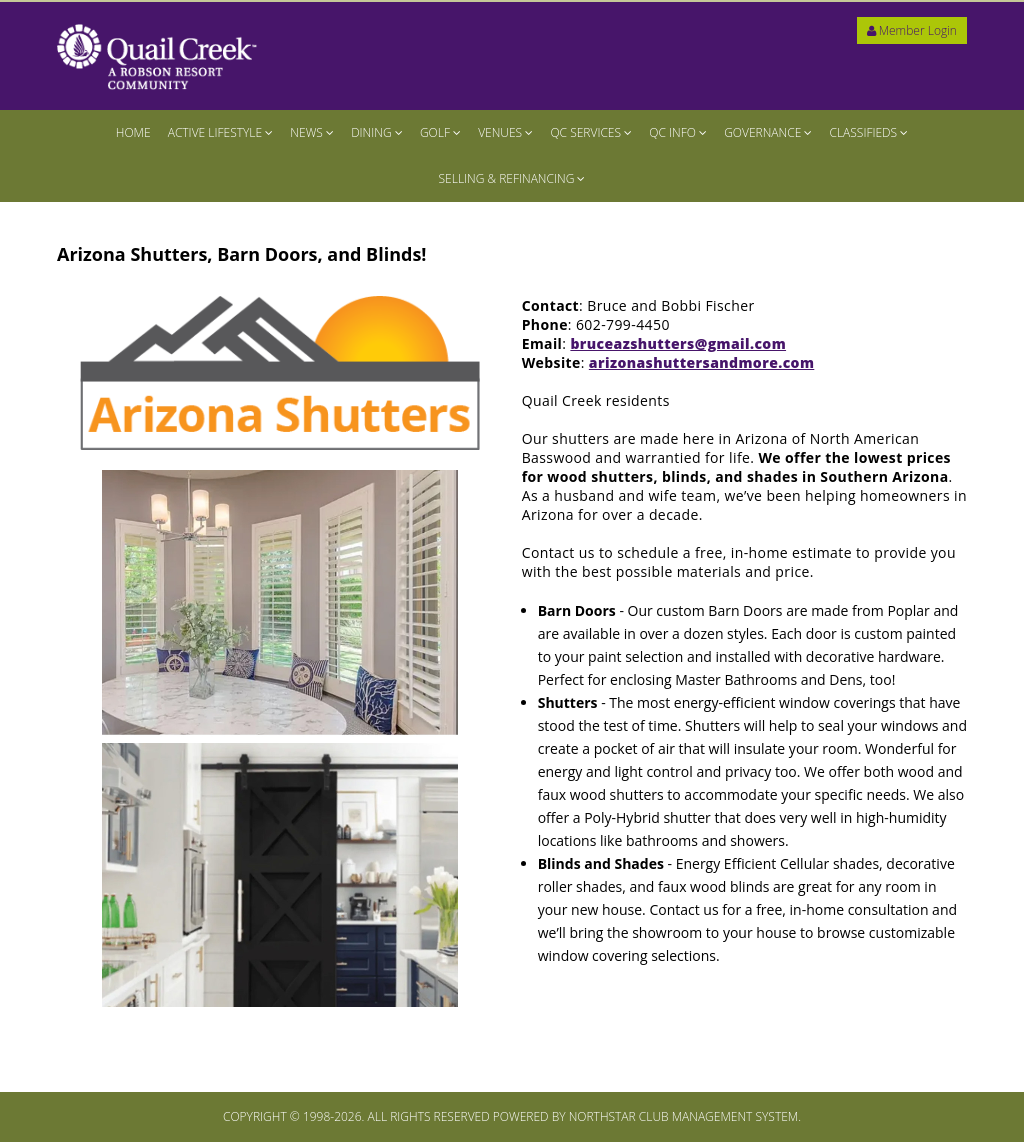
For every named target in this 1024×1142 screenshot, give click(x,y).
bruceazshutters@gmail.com (678, 343)
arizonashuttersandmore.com (701, 362)
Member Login (912, 30)
